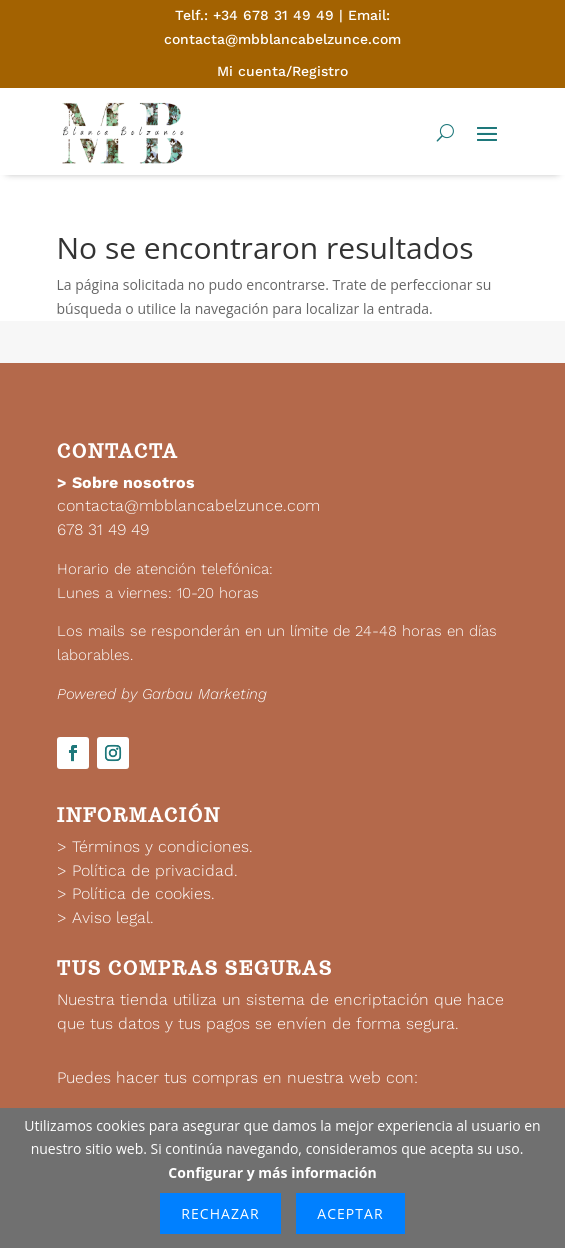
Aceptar (350, 1213)
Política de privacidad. (155, 870)
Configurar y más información (272, 1172)
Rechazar (220, 1213)
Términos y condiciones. (162, 846)
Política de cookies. (143, 893)
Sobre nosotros (133, 482)
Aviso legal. (113, 917)
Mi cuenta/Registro (282, 71)
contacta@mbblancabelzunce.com (188, 505)
